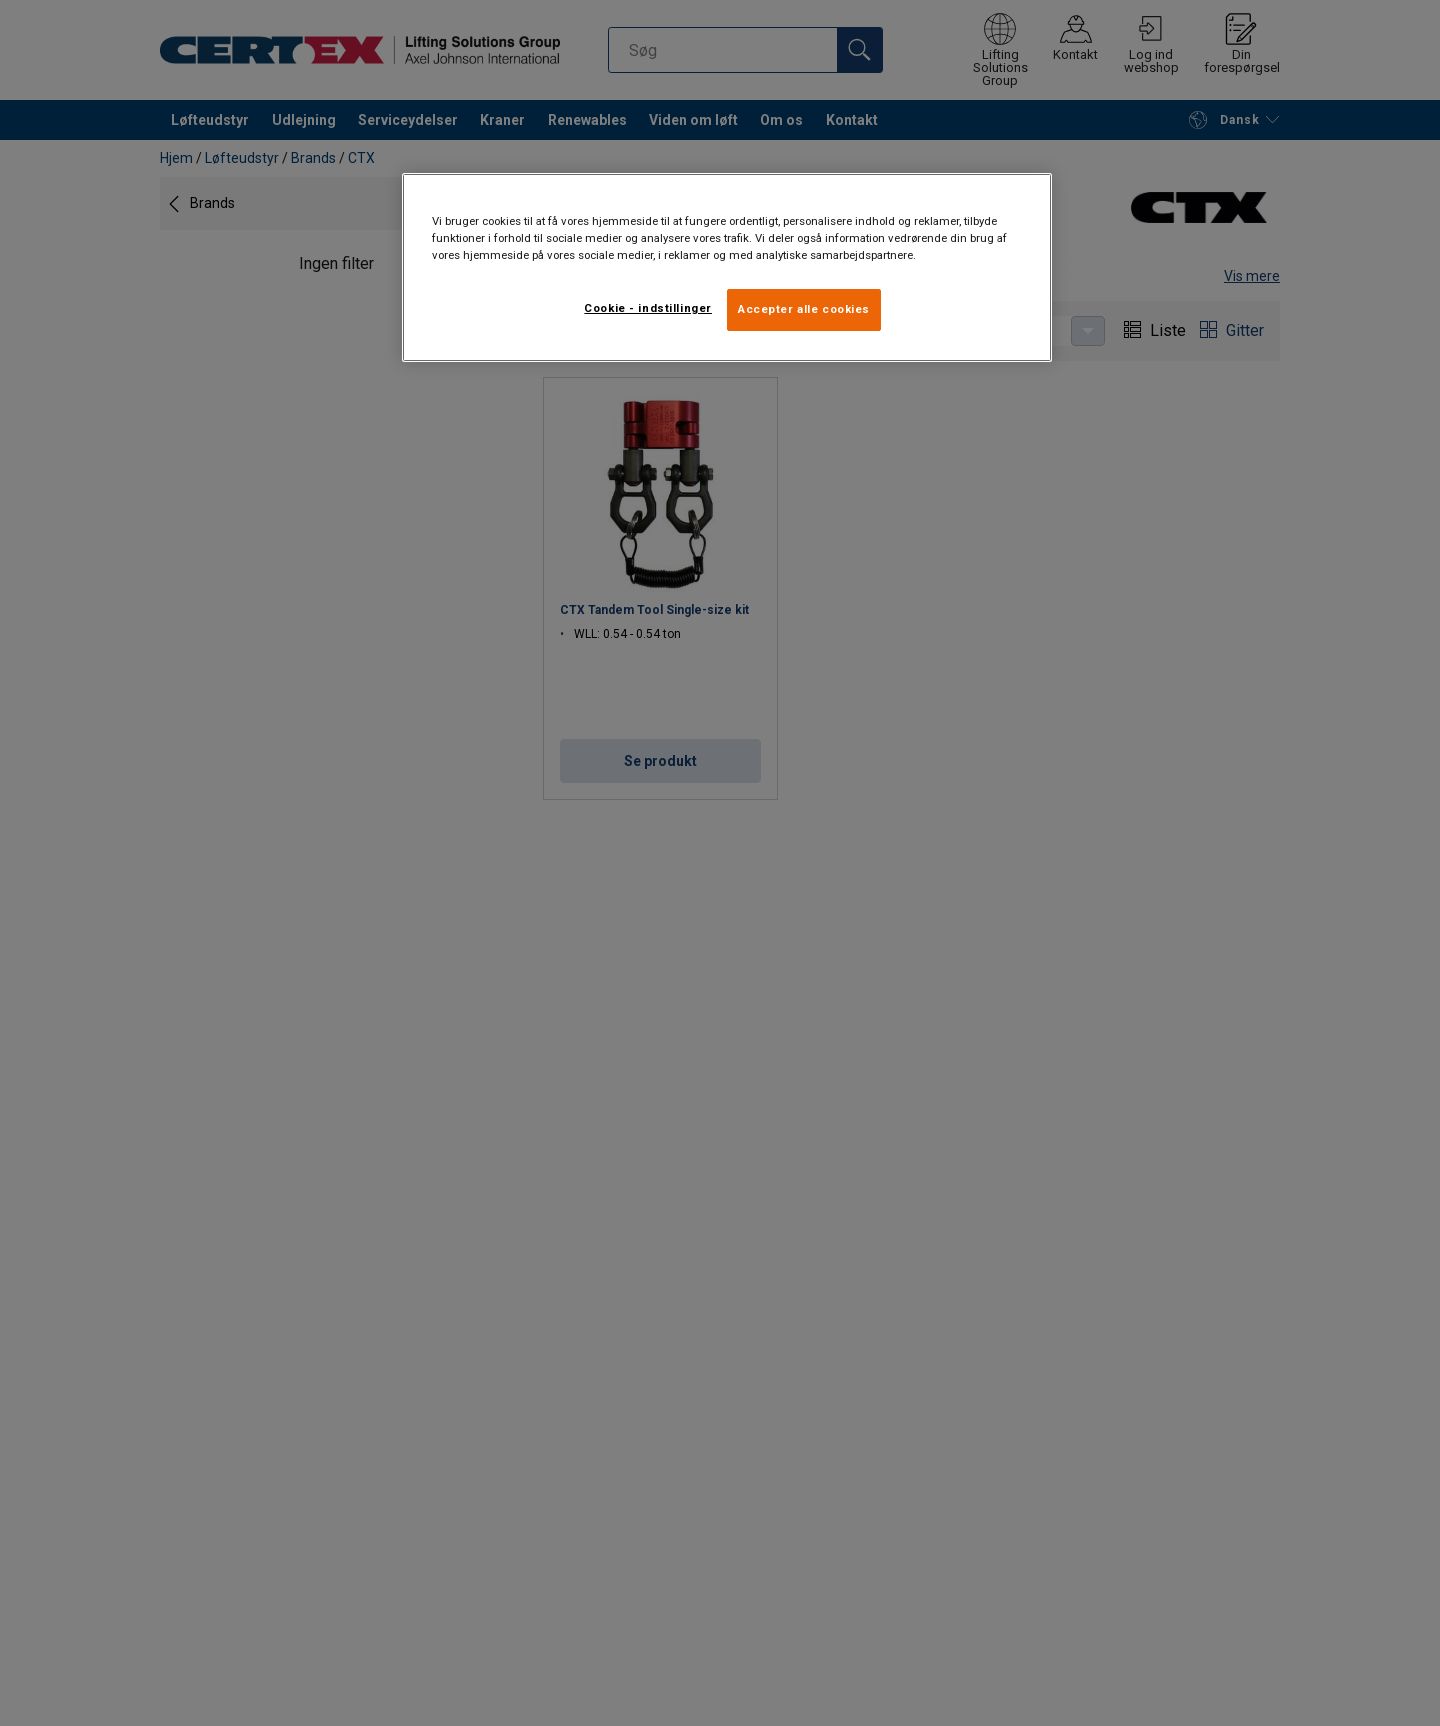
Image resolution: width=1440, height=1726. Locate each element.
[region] (727, 267)
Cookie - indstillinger (648, 308)
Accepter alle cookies (804, 309)
